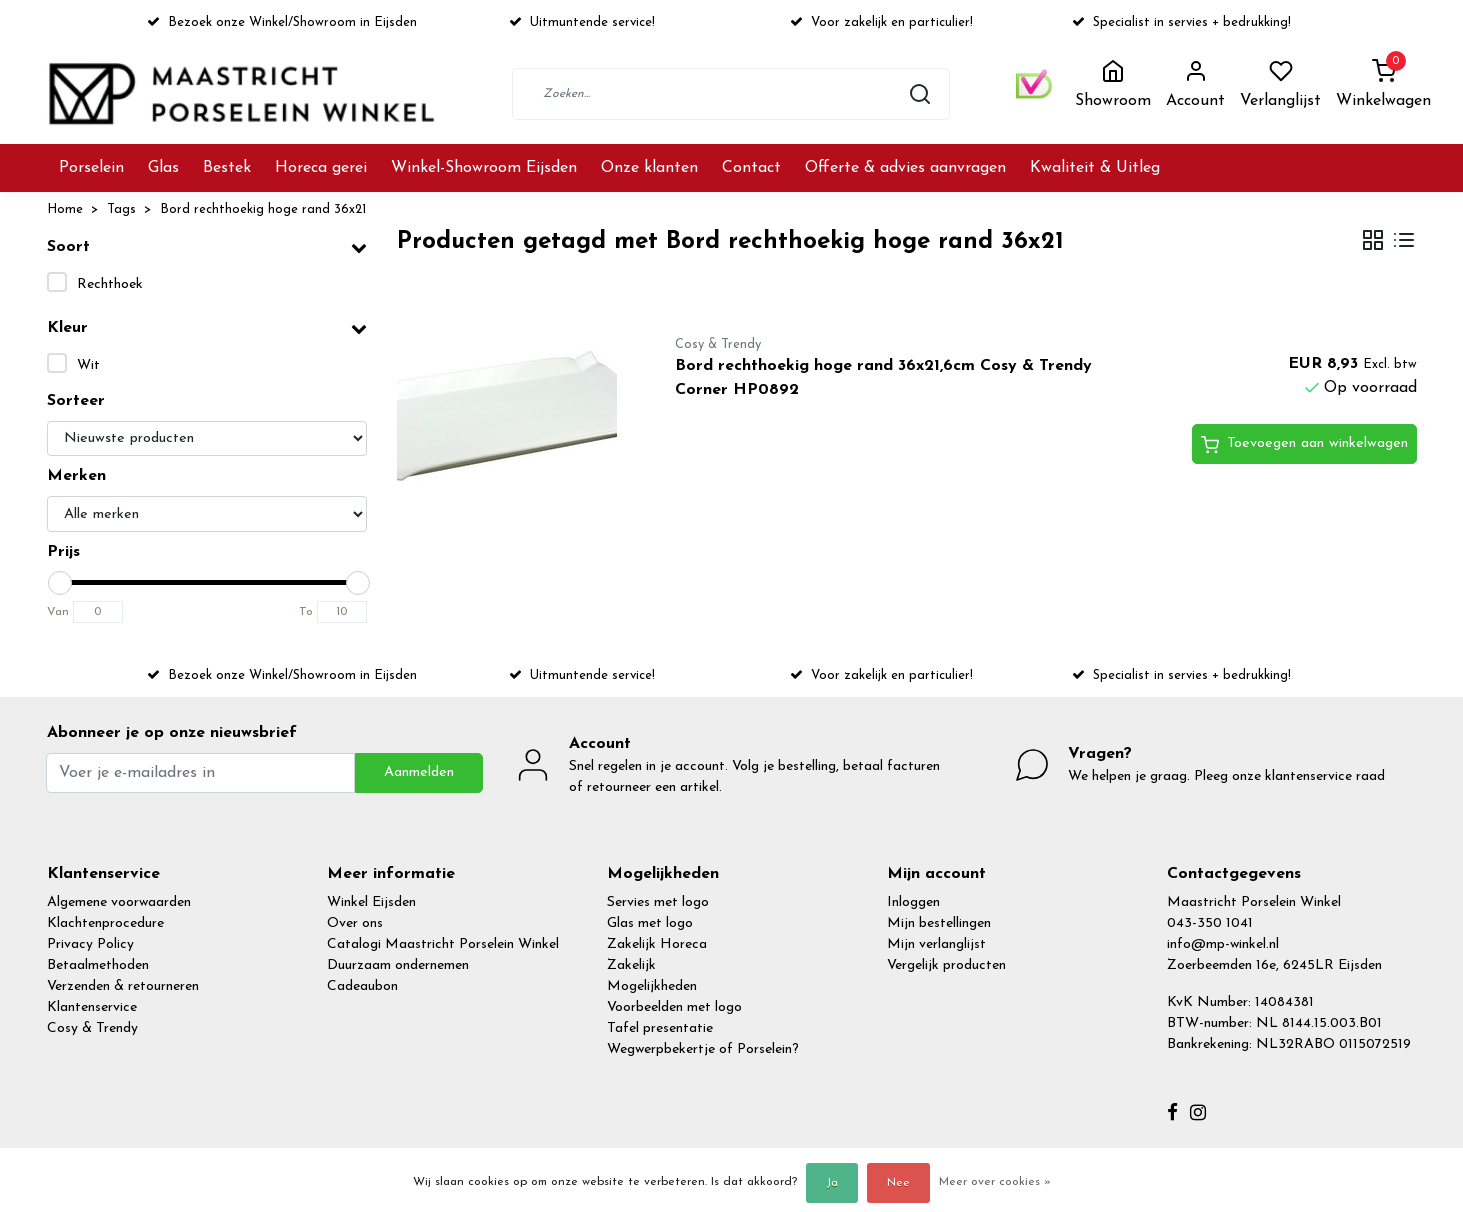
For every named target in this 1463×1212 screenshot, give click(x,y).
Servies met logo (658, 902)
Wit (88, 365)
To (306, 612)
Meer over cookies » (995, 1182)
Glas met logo (650, 923)
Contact (751, 168)
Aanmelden (419, 772)
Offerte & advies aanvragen (905, 168)
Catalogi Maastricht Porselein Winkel (443, 944)
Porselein (91, 168)
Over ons (355, 923)
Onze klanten (649, 168)
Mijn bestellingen (939, 923)
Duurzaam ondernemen (398, 965)
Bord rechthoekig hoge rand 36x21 (263, 209)
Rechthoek (110, 284)
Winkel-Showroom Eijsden (484, 168)
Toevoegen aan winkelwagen (1304, 445)
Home (65, 209)
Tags (121, 209)
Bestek (227, 168)
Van (58, 612)
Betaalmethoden (98, 965)
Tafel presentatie (660, 1028)
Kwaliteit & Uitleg (1095, 168)
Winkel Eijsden (371, 902)
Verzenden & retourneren (123, 986)
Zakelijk (631, 965)
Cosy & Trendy (92, 1028)
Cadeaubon (362, 986)
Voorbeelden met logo (674, 1007)
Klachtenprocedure (105, 923)
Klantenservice (92, 1007)
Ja (832, 1183)
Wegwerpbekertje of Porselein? (703, 1049)
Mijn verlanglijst (936, 944)
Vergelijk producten (946, 965)
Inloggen (913, 902)
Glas (163, 168)
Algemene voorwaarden (119, 902)
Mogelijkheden (652, 986)
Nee (898, 1183)
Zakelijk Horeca (657, 944)
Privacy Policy (90, 944)
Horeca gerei (321, 168)
